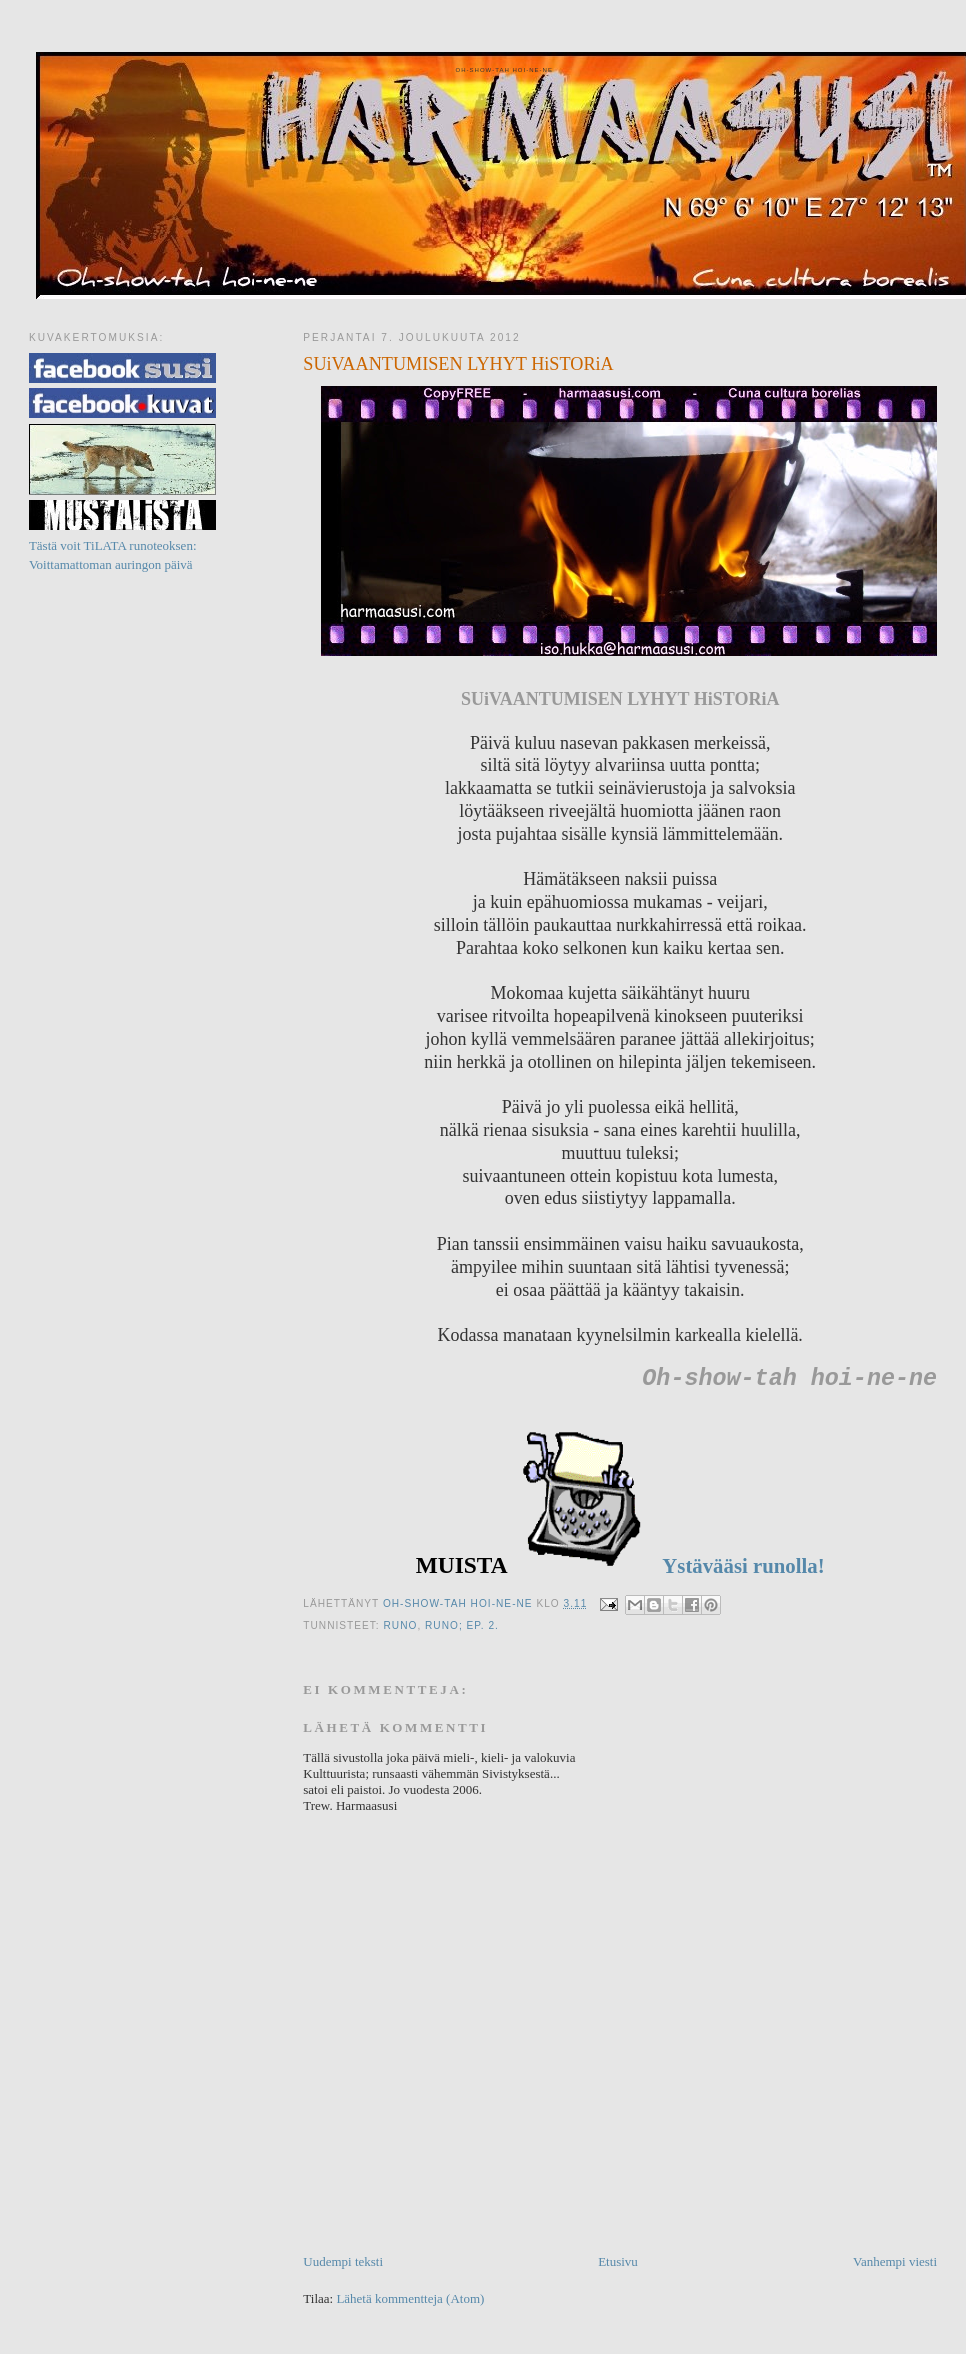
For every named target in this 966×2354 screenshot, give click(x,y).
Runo (401, 1625)
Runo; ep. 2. (462, 1625)
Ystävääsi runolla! (741, 1565)
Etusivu (618, 2261)
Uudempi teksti (343, 2261)
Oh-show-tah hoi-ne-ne (503, 70)
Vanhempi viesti (895, 2261)
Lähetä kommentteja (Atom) (410, 2298)
